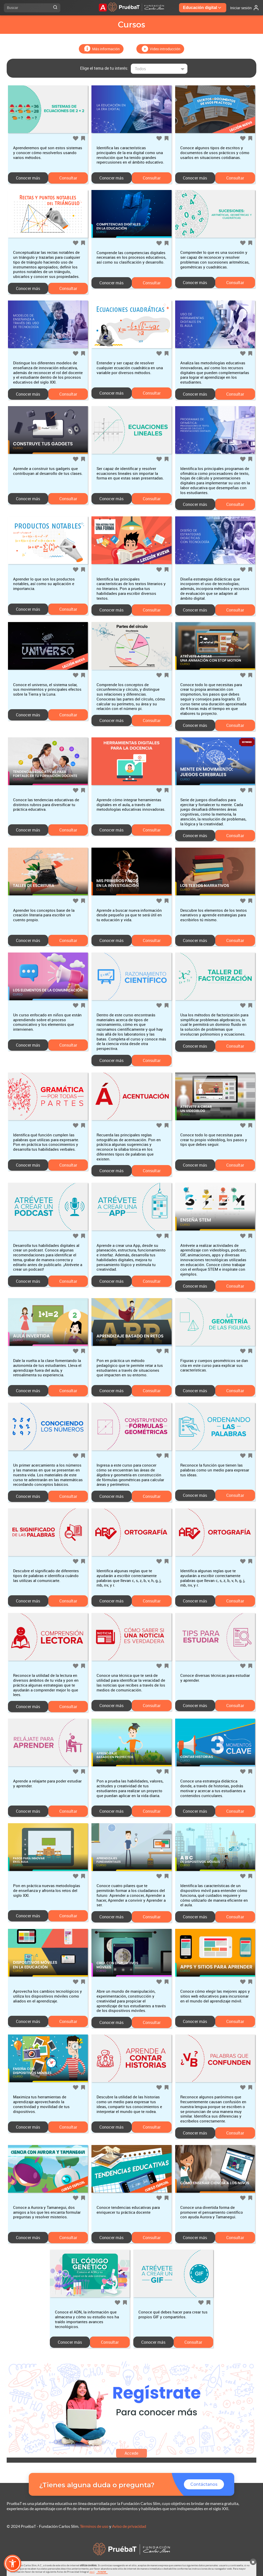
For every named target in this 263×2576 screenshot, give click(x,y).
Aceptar (102, 2571)
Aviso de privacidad (129, 2526)
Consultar (68, 178)
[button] (12, 2563)
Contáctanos (204, 2484)
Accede (131, 2453)
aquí (92, 2571)
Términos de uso (94, 2526)
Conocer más (28, 178)
